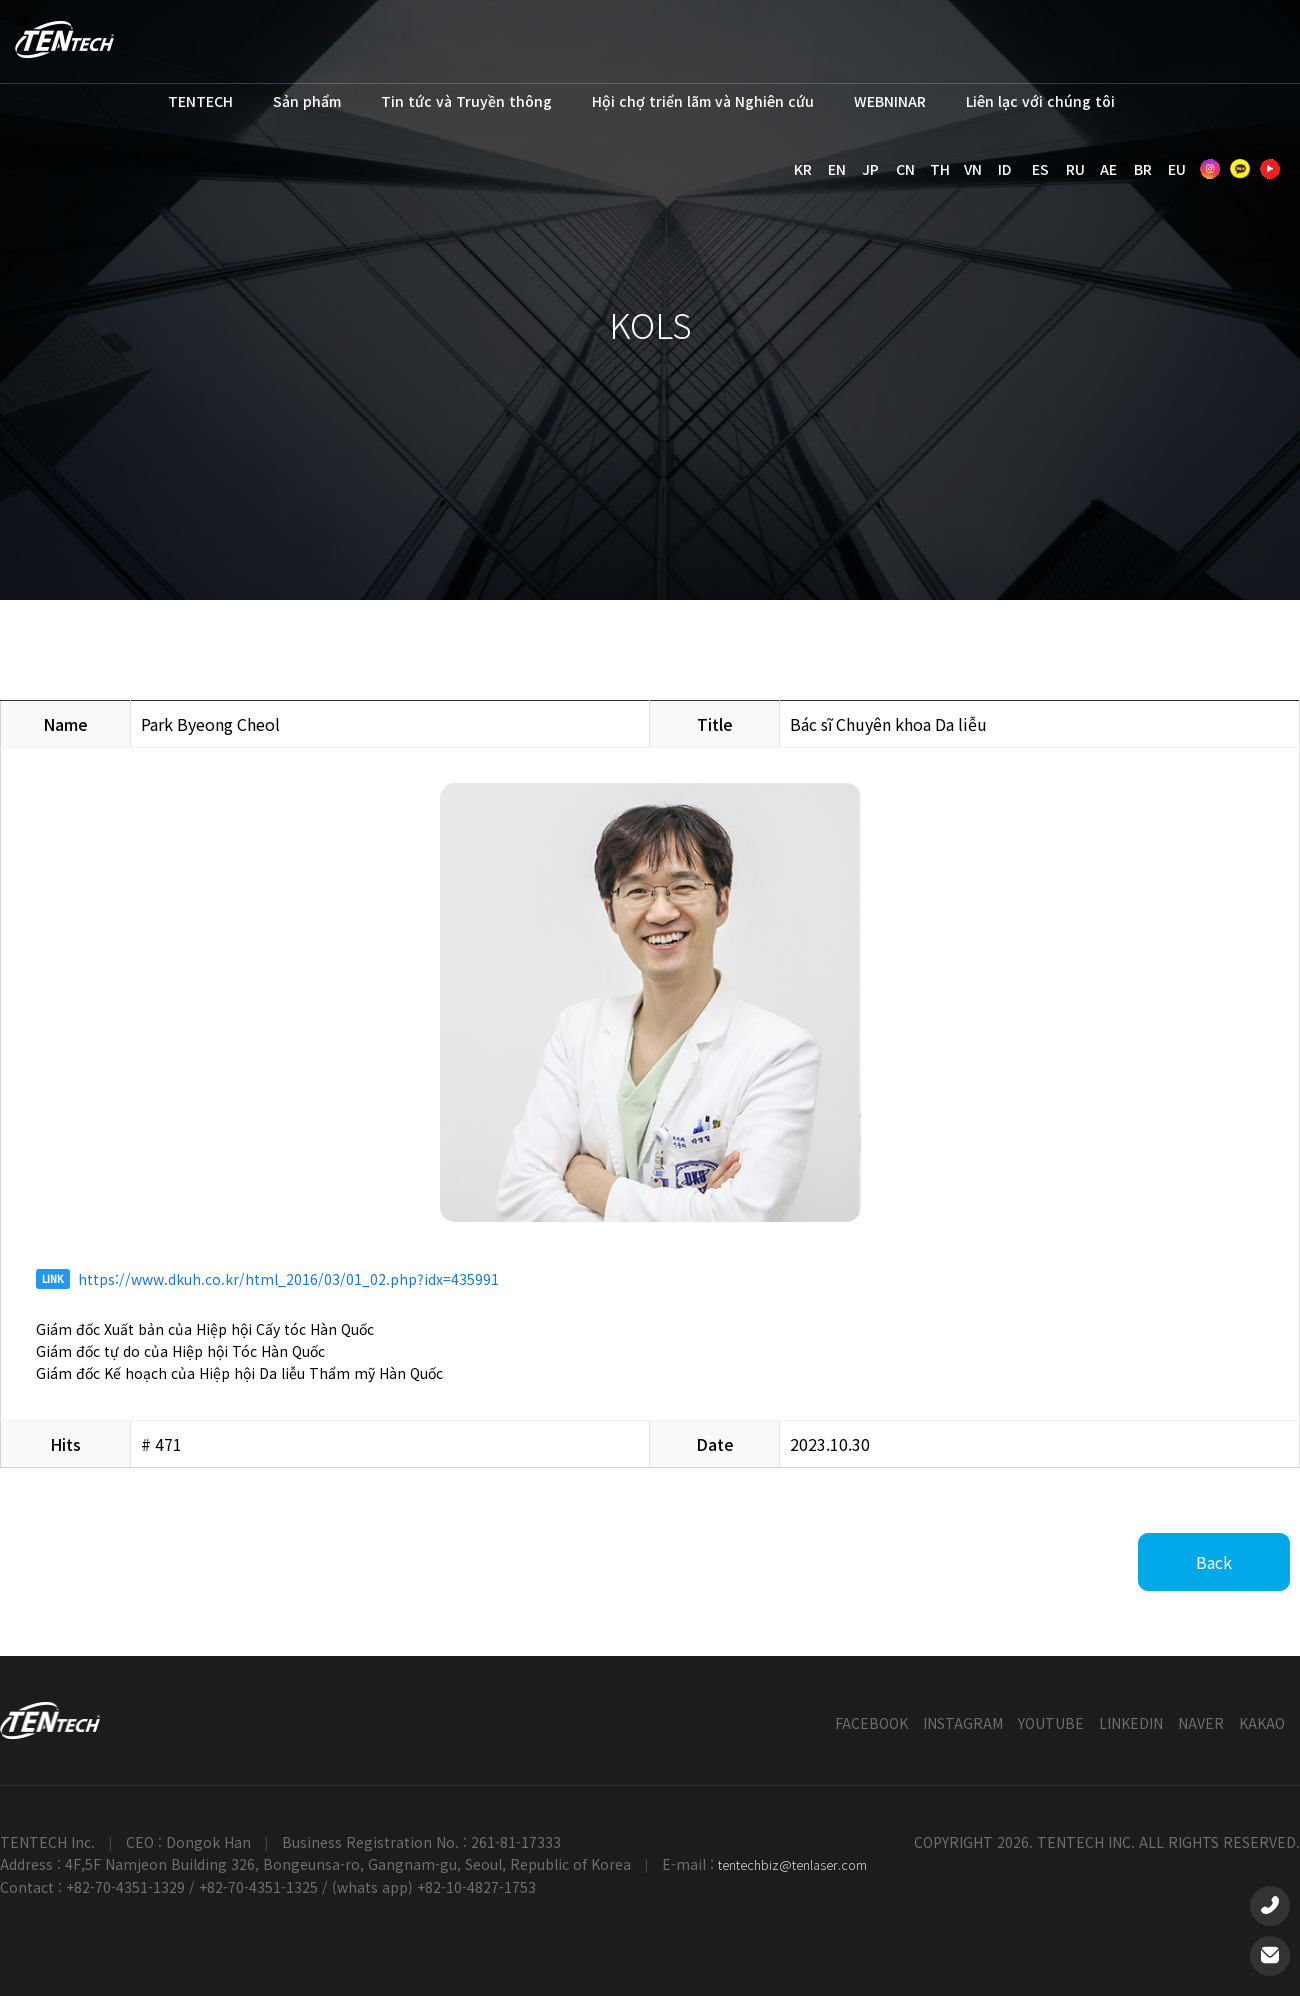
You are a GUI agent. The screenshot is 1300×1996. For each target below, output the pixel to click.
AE (1108, 169)
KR (803, 169)
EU (1177, 169)
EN (837, 169)
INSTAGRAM (963, 1723)
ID (1004, 169)
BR (1143, 169)
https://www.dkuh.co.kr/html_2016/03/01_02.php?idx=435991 (288, 1279)
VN (973, 169)
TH (940, 169)
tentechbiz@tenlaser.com (792, 1864)
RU (1075, 169)
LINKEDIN (1131, 1723)
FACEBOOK (871, 1723)
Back (1214, 1562)
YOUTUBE (1051, 1723)
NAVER (1201, 1723)
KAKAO (1262, 1723)
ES (1040, 169)
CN (905, 169)
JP (870, 169)
